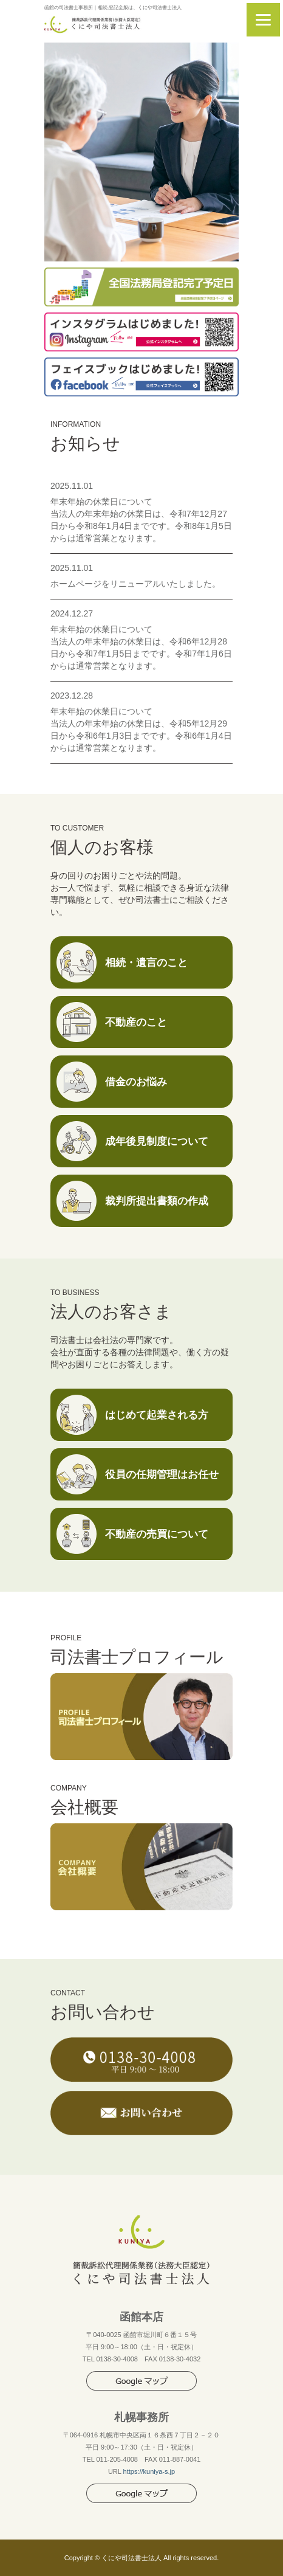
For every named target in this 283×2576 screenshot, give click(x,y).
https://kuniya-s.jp (149, 2471)
